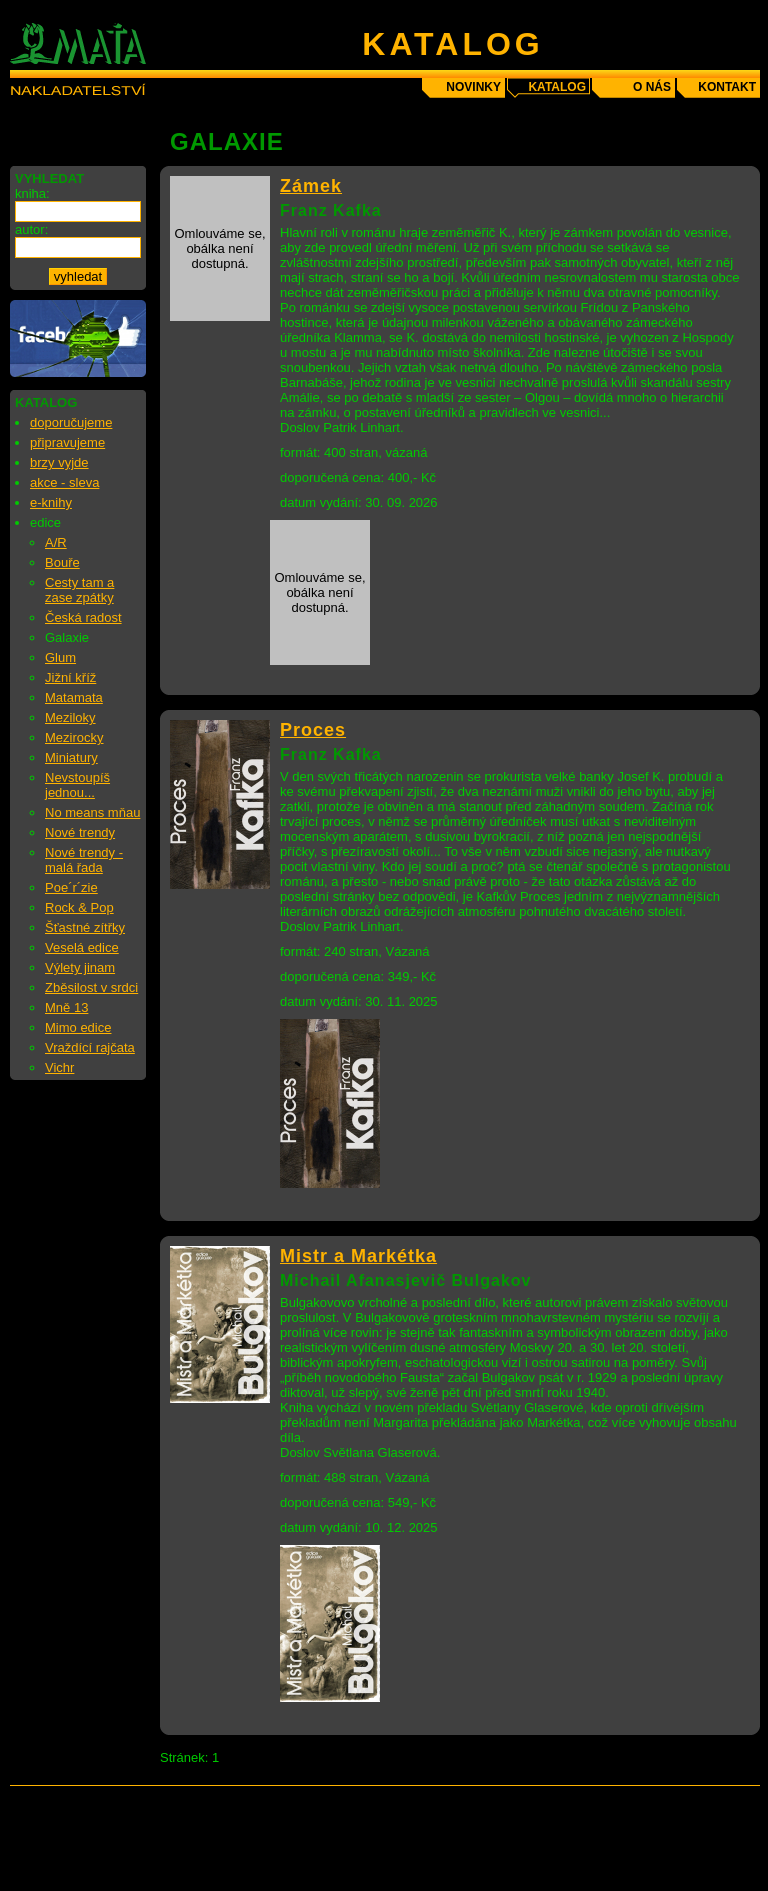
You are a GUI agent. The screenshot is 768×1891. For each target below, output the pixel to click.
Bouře (62, 562)
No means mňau (92, 812)
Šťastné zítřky (85, 927)
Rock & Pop (79, 907)
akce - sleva (64, 482)
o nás (652, 87)
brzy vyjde (59, 462)
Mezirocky (74, 737)
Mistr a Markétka (358, 1256)
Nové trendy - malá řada (84, 860)
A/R (56, 542)
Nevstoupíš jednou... (77, 785)
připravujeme (67, 442)
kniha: (32, 193)
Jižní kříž (70, 677)
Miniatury (71, 757)
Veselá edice (82, 947)
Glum (60, 657)
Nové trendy (80, 832)
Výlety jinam (80, 967)
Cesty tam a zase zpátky (79, 590)
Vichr (59, 1067)
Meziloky (70, 717)
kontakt (727, 87)
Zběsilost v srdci (91, 987)
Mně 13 (66, 1007)
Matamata (74, 697)
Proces (313, 730)
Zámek (311, 186)
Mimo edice (78, 1027)
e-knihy (51, 502)
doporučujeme (71, 422)
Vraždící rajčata (90, 1047)
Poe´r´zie (71, 887)
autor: (31, 229)
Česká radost (83, 617)
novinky (473, 87)
